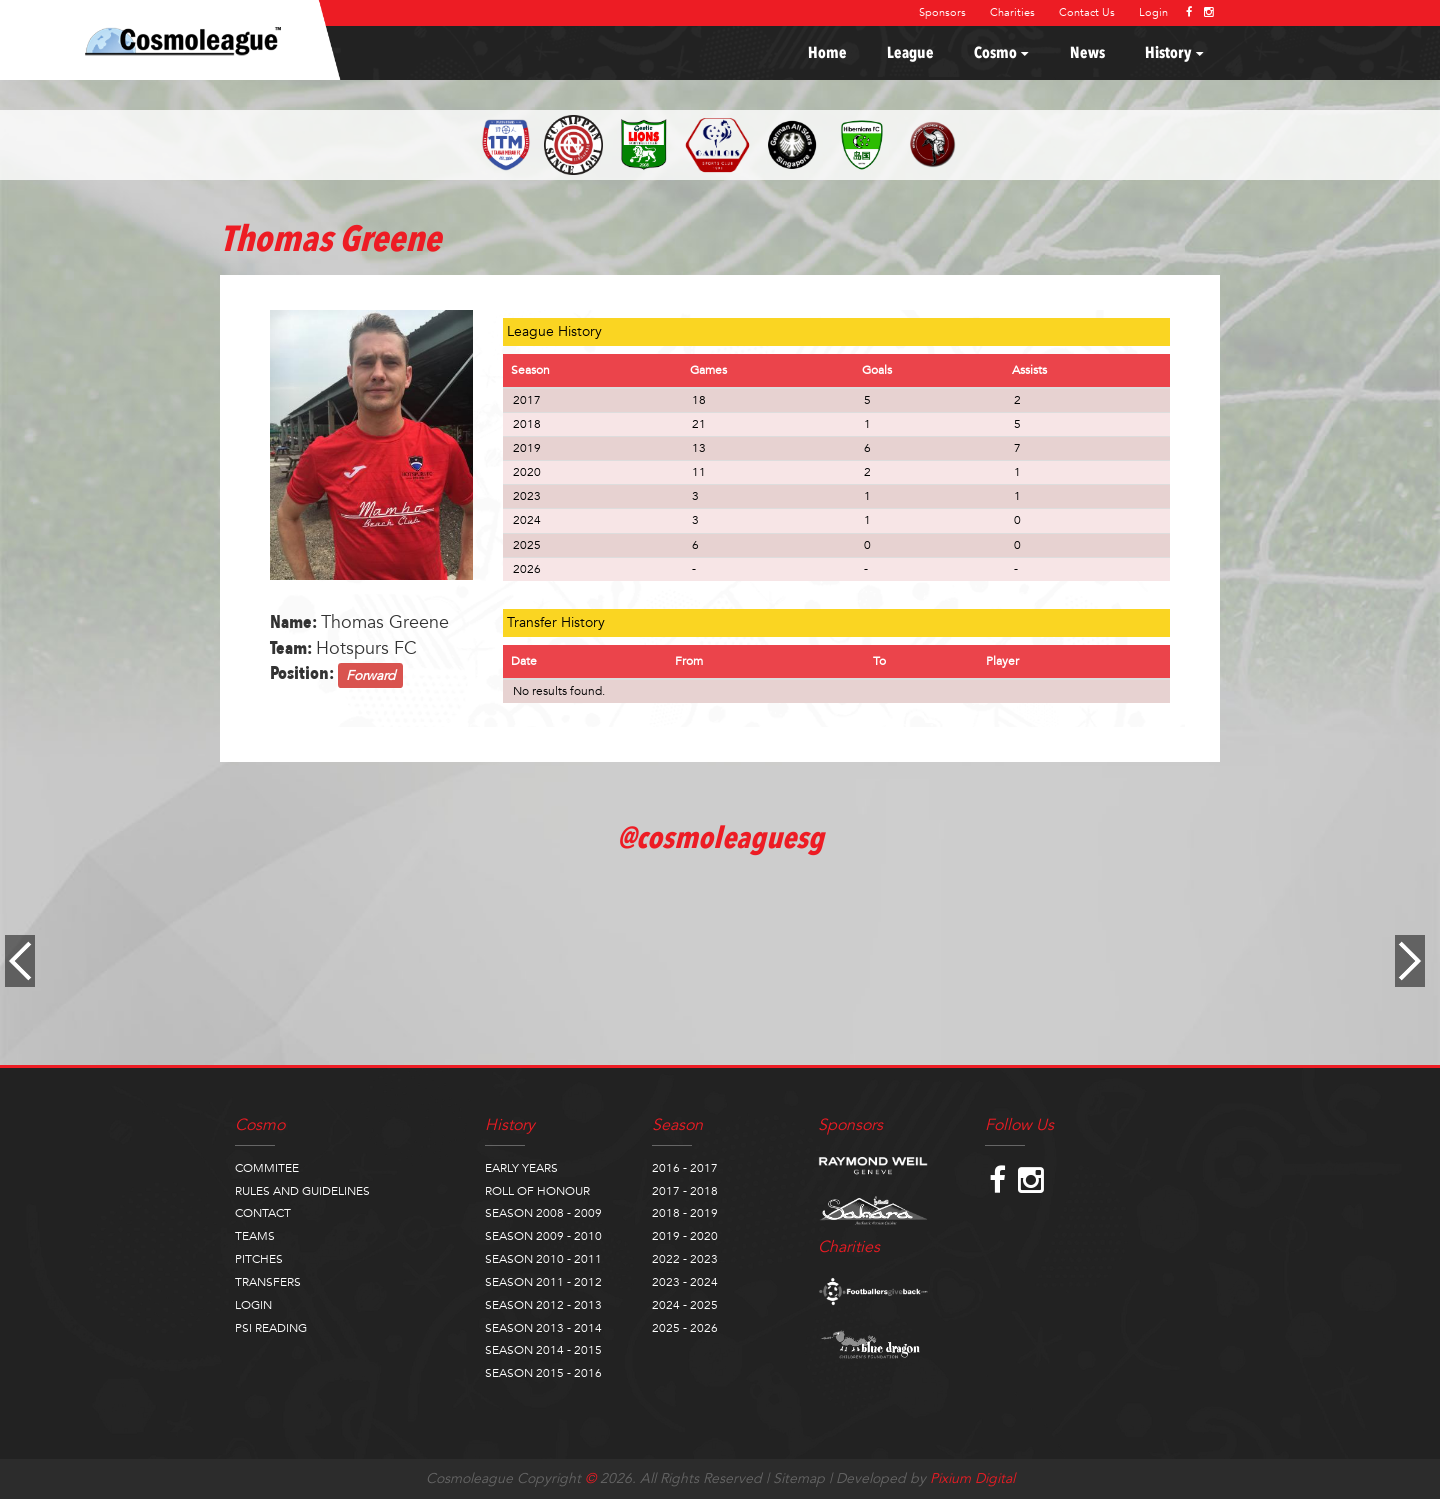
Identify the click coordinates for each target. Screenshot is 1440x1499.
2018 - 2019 (685, 1213)
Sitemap (799, 1478)
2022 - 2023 (685, 1259)
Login (1153, 12)
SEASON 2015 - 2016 (543, 1373)
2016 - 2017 (685, 1168)
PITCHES (259, 1259)
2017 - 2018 (685, 1191)
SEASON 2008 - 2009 (543, 1213)
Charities (1012, 12)
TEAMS (255, 1236)
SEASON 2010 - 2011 (543, 1259)
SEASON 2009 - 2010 (543, 1236)
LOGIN (253, 1305)
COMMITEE (267, 1168)
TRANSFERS (268, 1282)
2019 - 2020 (685, 1236)
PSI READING (271, 1328)
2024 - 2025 (685, 1305)
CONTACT (263, 1213)
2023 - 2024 (685, 1282)
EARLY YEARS (521, 1168)
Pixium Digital (972, 1478)
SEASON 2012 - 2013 (543, 1305)
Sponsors (942, 12)
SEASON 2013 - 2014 (543, 1328)
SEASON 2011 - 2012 (543, 1282)
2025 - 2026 (685, 1328)
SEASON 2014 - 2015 (543, 1350)
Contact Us (1087, 12)
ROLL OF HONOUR (537, 1191)
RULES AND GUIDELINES (302, 1191)
